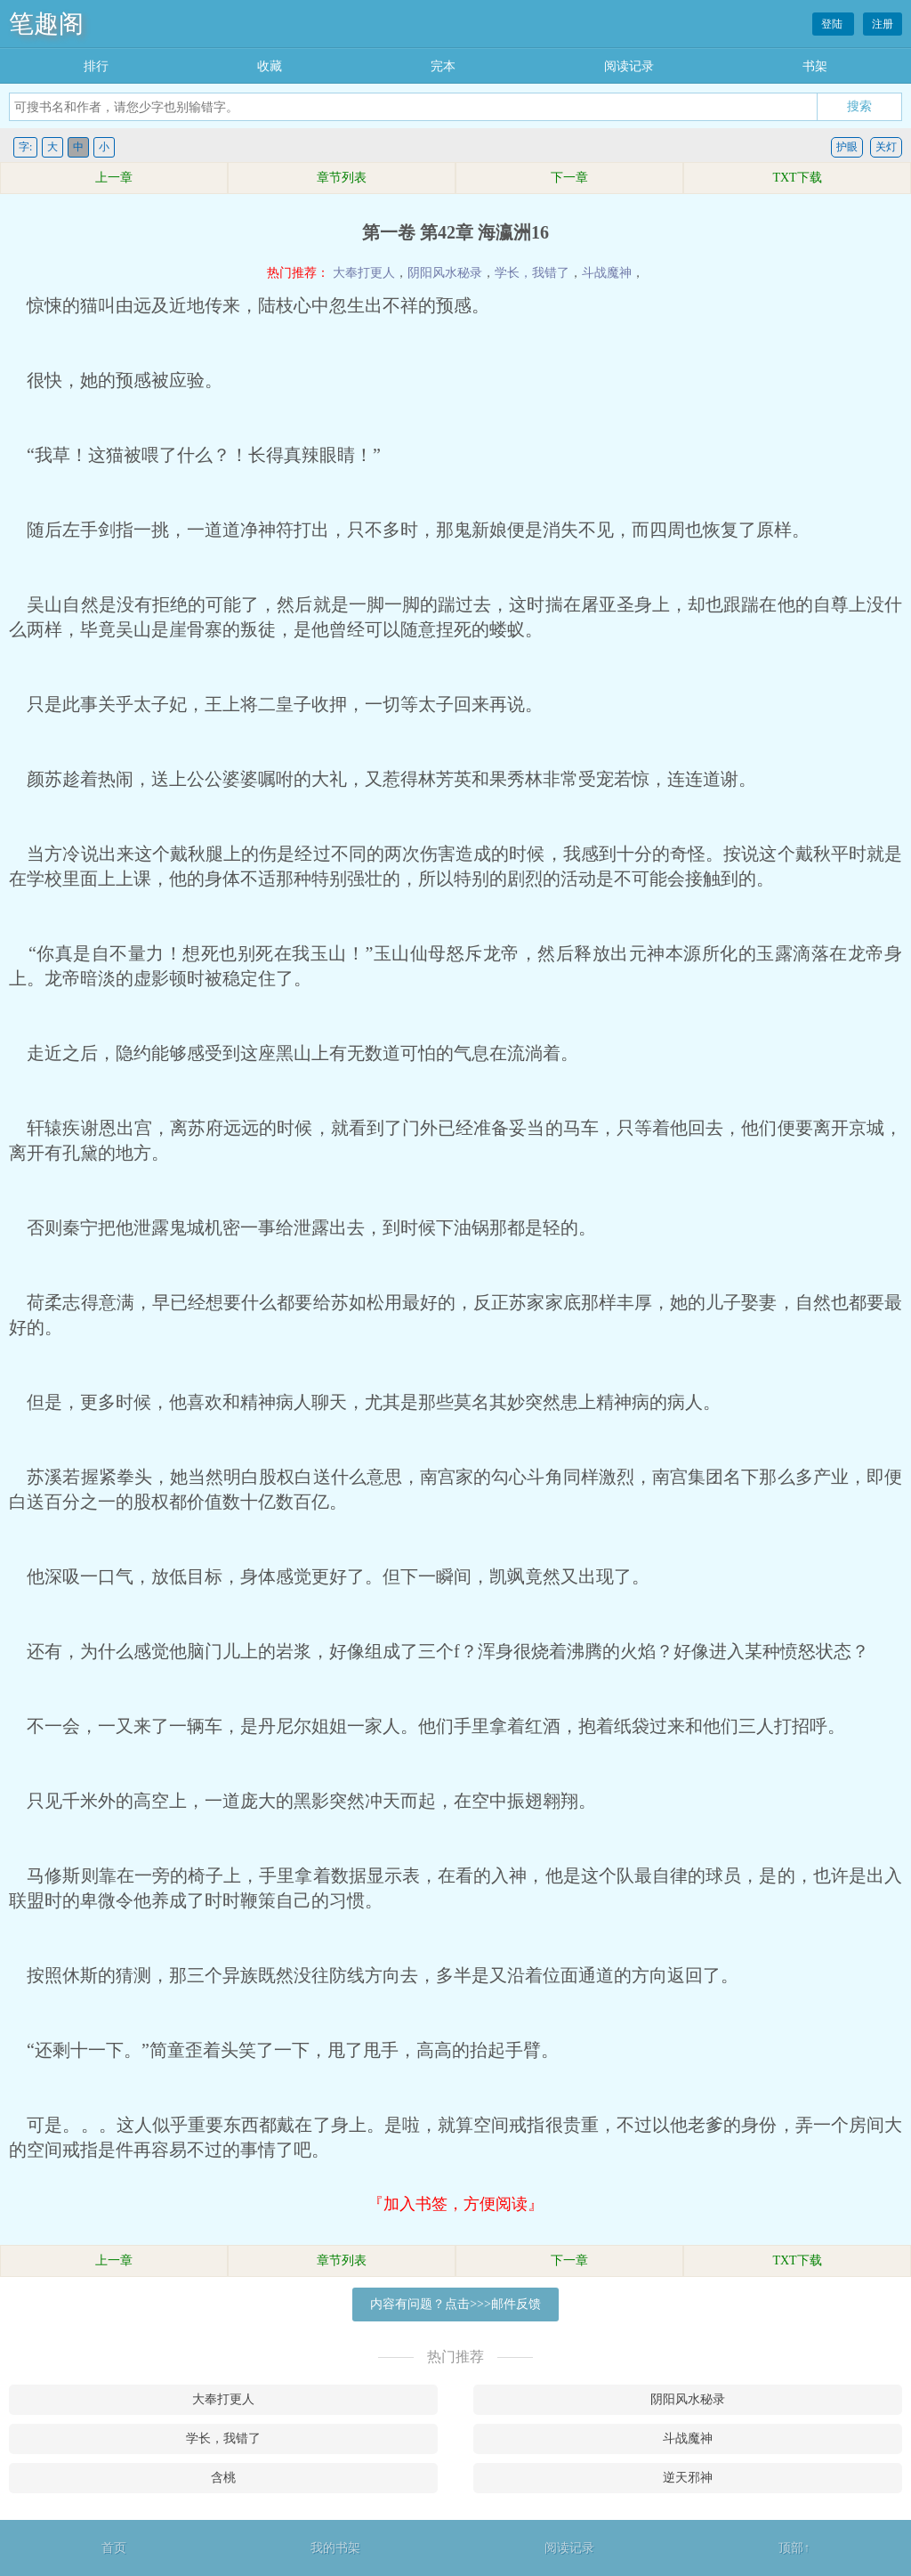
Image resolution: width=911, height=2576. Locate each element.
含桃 (223, 2477)
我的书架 (335, 2548)
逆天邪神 (688, 2477)
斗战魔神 (607, 272)
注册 (882, 24)
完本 (443, 66)
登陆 (833, 24)
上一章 (114, 177)
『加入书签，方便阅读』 (455, 2204)
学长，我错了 (532, 272)
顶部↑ (794, 2548)
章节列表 (342, 177)
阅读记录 (629, 66)
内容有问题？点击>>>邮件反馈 (455, 2304)
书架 (814, 66)
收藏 (269, 66)
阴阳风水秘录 (444, 272)
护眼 (847, 147)
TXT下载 (796, 177)
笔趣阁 (46, 23)
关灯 (886, 147)
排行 (96, 66)
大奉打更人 (364, 272)
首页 (113, 2548)
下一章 (569, 177)
